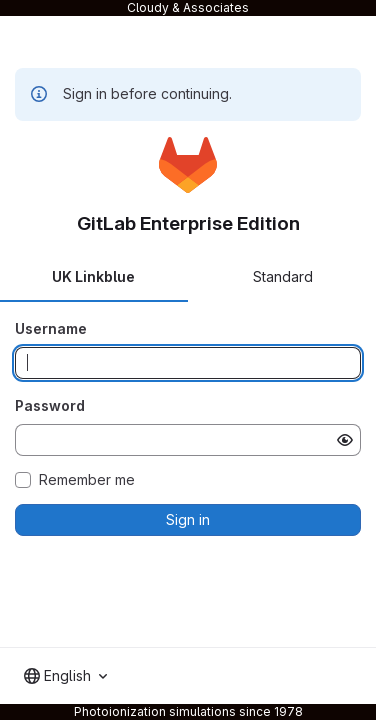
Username (51, 328)
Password (50, 405)
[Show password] (345, 440)
